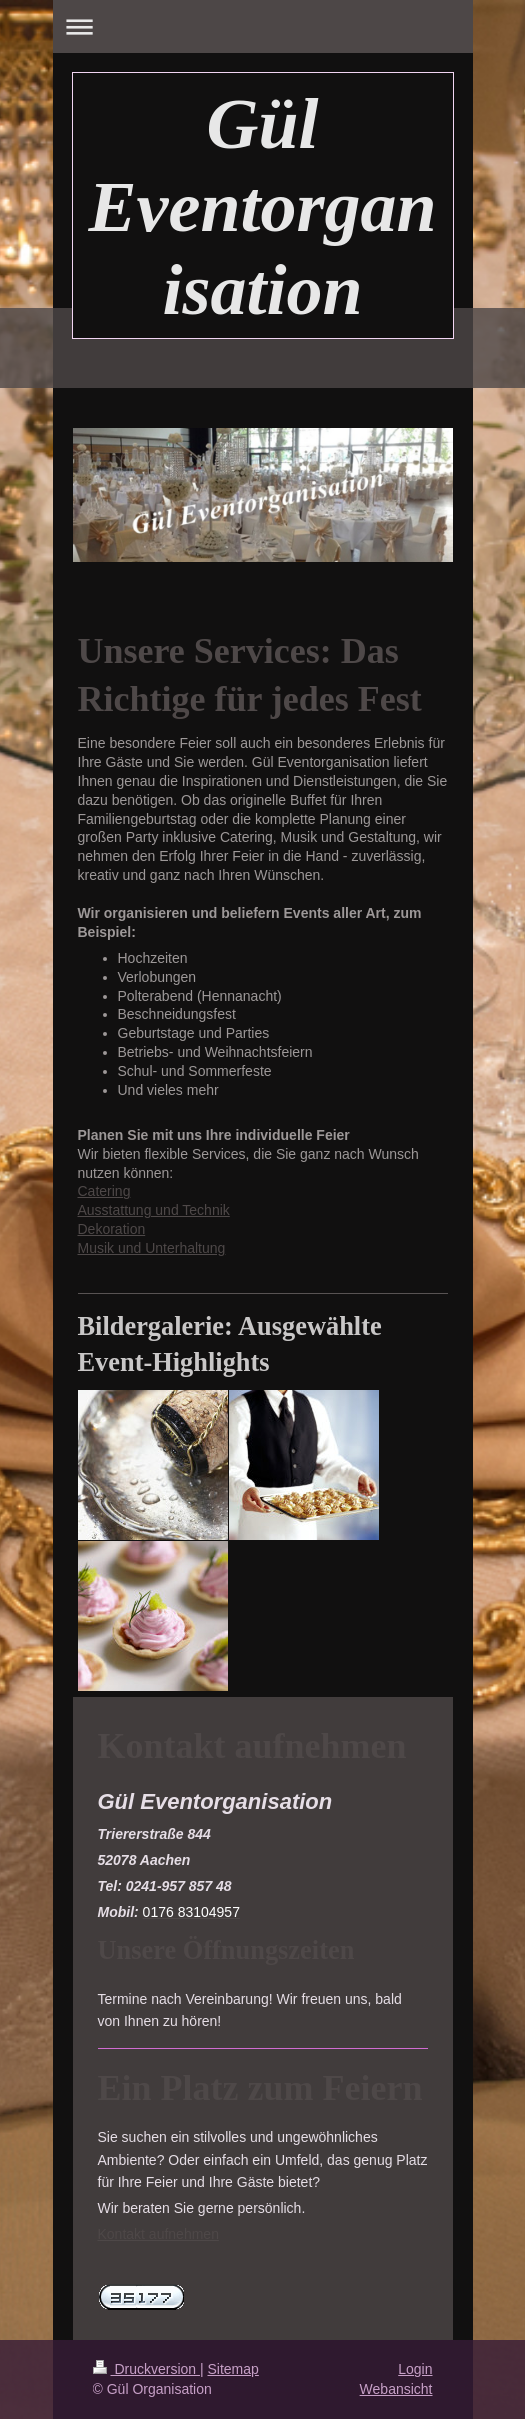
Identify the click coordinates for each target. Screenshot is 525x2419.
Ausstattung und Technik (154, 1210)
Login (415, 2369)
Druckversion (146, 2369)
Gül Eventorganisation (262, 207)
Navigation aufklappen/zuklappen (263, 26)
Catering (104, 1191)
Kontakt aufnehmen (158, 2234)
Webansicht (396, 2389)
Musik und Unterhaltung (152, 1248)
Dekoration (112, 1229)
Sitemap (233, 2369)
